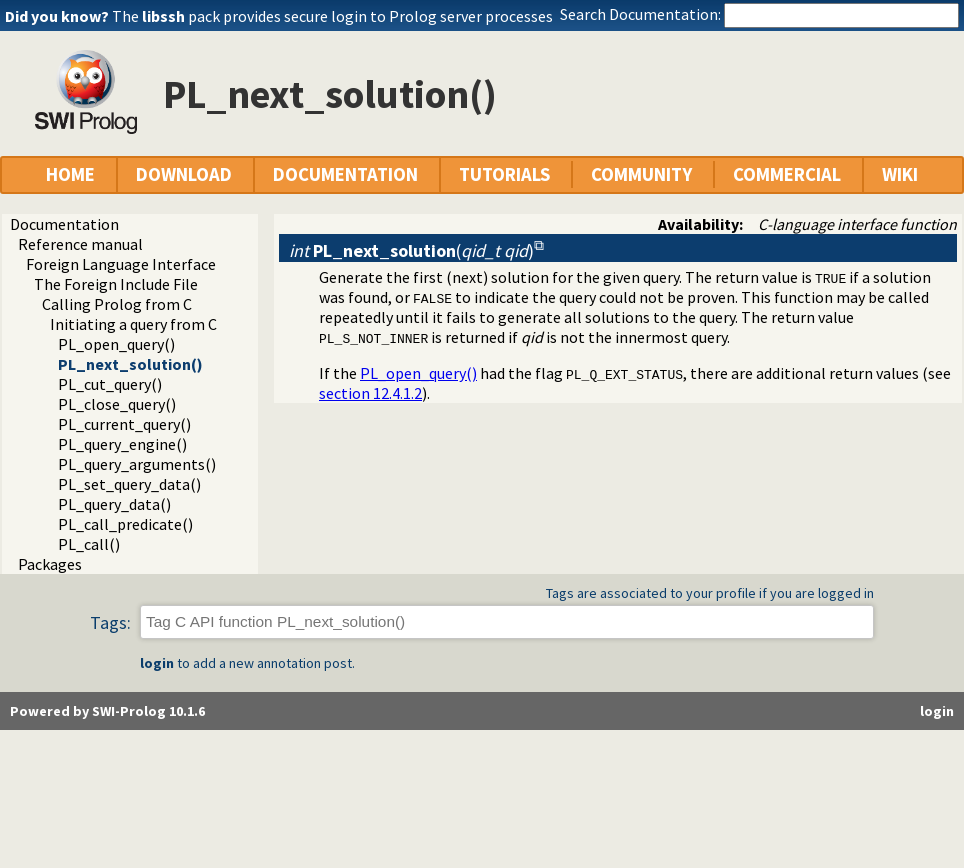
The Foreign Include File (116, 284)
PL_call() (89, 544)
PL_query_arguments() (137, 464)
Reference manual (80, 244)
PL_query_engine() (122, 444)
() (411, 250)
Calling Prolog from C (117, 304)
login (157, 663)
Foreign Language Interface (121, 264)
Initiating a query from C (133, 324)
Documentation (64, 224)
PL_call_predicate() (125, 524)
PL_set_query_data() (129, 484)
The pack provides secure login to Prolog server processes (332, 16)
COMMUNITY (641, 174)
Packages (50, 564)
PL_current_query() (124, 424)
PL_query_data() (114, 504)
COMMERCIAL (787, 174)
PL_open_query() (116, 344)
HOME (70, 174)
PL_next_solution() (130, 364)
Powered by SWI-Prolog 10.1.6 (107, 711)
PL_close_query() (117, 404)
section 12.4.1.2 (370, 393)
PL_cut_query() (110, 384)
